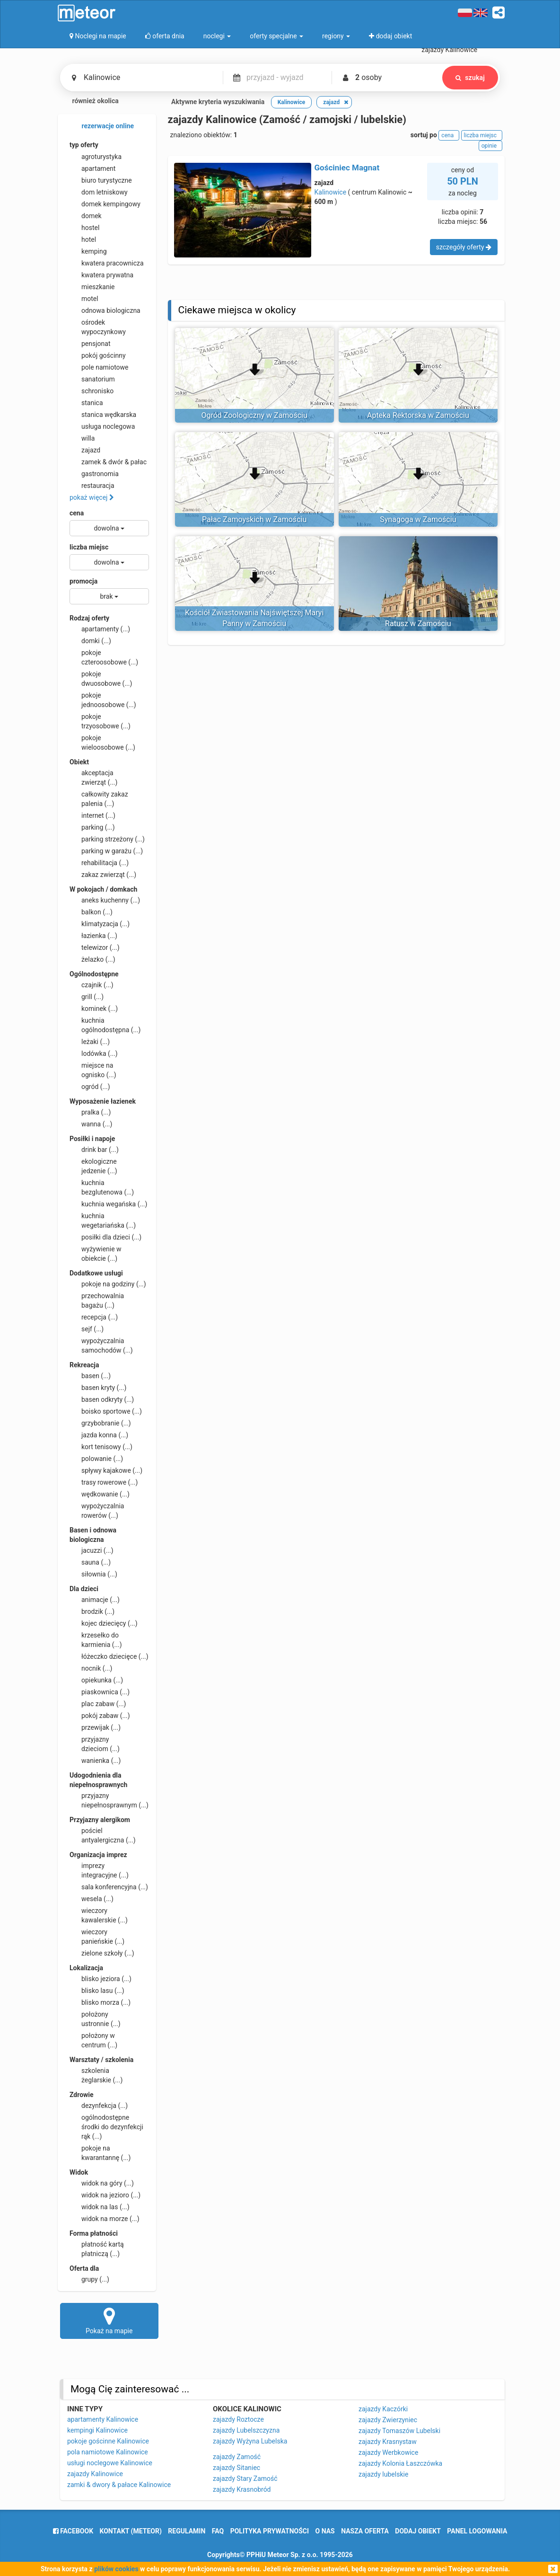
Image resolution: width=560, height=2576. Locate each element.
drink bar (94, 1149)
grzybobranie (100, 1423)
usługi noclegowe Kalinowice (109, 2463)
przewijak (95, 1727)
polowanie (96, 1458)
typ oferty (84, 145)
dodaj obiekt (418, 2531)
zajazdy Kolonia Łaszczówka (400, 2463)
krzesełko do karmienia (96, 1639)
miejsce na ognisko (93, 1070)
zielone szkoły (102, 1953)
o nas (325, 2531)
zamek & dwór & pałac (108, 462)
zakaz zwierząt (103, 874)
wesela (92, 1898)
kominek (94, 1008)
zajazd (85, 450)
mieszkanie (92, 287)
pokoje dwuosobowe (101, 678)
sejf (87, 1329)
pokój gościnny (98, 355)
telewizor (95, 947)
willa (82, 438)
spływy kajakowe (106, 1470)
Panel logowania (477, 2531)
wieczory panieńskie (97, 1936)
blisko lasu (97, 1990)
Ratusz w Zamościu (418, 623)
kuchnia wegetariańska (103, 1220)
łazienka (93, 935)
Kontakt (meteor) (131, 2531)
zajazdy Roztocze (238, 2419)
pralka (90, 1112)
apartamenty (100, 629)
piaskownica (100, 1692)
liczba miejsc (89, 547)
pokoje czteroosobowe (104, 657)
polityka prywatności (269, 2531)
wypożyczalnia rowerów (97, 1510)
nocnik (91, 1668)
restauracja (92, 485)
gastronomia (94, 473)
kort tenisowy (101, 1447)
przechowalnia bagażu (97, 1300)
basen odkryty (102, 1399)
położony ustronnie (95, 2018)
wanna (91, 1124)
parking (92, 827)
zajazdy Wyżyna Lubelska (250, 2441)
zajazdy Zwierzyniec (388, 2420)
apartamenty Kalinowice (102, 2419)
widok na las (100, 2207)
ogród (90, 1086)
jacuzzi (92, 1550)
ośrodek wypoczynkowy (98, 327)
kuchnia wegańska (108, 1204)
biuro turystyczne (101, 180)
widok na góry (102, 2183)
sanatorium (92, 379)
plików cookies (116, 2569)
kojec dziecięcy (104, 1623)
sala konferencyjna (109, 1887)
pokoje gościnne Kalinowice (108, 2441)
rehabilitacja (99, 863)
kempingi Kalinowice (97, 2430)
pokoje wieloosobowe (102, 742)
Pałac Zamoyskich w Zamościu (254, 519)
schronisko (92, 391)
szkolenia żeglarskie (96, 2075)
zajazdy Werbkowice (388, 2452)
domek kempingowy (105, 204)
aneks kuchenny (105, 900)
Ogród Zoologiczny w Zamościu (254, 415)
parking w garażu (106, 851)
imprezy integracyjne (99, 1870)
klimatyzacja (100, 924)
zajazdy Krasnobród (242, 2489)
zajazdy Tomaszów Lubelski (399, 2430)
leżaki (90, 1041)
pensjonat (90, 343)
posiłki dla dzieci (105, 1237)
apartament (92, 168)
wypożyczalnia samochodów (101, 1345)
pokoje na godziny (108, 1284)
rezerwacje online (102, 126)
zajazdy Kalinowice (95, 2474)
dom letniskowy (99, 192)
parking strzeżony (107, 839)
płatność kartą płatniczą (97, 2248)
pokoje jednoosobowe (103, 699)
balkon (91, 912)
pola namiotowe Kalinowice (107, 2452)
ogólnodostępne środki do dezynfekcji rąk (106, 2126)
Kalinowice (331, 192)
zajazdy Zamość (237, 2457)
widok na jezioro (105, 2195)
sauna (90, 1562)
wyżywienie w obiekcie (96, 1253)
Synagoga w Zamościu (418, 519)
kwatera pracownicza (107, 263)
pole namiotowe (99, 367)
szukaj (470, 77)
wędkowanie (100, 1494)
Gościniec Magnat (347, 167)
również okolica (89, 102)
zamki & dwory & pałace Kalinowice (119, 2484)
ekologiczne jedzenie (93, 1166)
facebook (73, 2531)
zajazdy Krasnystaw (388, 2441)
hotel (83, 239)
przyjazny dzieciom (95, 1744)
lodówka (94, 1053)
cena (77, 513)
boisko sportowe (106, 1411)
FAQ (218, 2531)
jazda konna (99, 1435)
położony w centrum (93, 2040)
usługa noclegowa (102, 426)
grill (87, 996)
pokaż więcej (92, 497)
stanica (86, 402)
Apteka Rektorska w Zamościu (418, 415)
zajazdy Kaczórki (383, 2409)
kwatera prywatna (101, 275)
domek (86, 216)
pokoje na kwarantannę (100, 2152)
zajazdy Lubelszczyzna (246, 2430)
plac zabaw (98, 1703)
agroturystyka (96, 156)
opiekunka (96, 1680)
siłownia (93, 1574)
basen (90, 1376)
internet (92, 815)
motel (84, 298)
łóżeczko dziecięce (109, 1656)
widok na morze (105, 2218)
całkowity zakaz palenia (99, 798)
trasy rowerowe (104, 1482)
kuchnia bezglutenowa (102, 1187)
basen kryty (98, 1387)
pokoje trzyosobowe (100, 721)
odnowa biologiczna (105, 310)
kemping (88, 251)
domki (90, 641)
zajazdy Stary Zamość (245, 2478)
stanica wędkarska (103, 414)
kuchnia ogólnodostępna (105, 1025)
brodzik (92, 1611)
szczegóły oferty (463, 247)
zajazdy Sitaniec (236, 2467)
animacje (95, 1599)
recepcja (94, 1317)
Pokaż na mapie (109, 2320)
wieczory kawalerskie (99, 1915)
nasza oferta (365, 2531)
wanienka (95, 1760)
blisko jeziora (100, 1978)
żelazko (92, 959)
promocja (83, 581)
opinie (490, 145)
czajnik (92, 985)
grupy (89, 2279)
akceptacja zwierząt (93, 777)
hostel (84, 227)
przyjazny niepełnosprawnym (109, 1800)
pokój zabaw (100, 1715)
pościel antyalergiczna (103, 1835)
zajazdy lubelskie (383, 2474)
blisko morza (100, 2002)
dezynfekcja (99, 2105)
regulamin (186, 2531)
